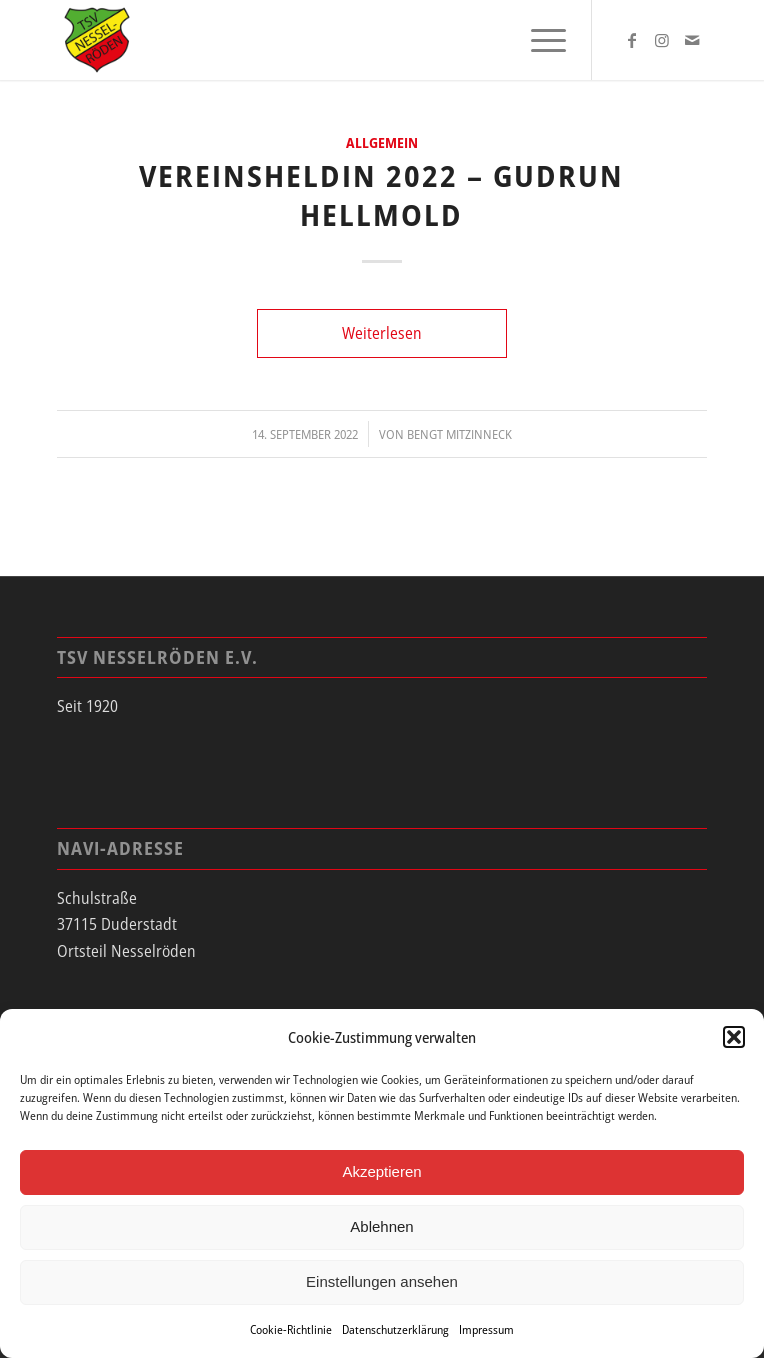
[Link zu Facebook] (632, 40)
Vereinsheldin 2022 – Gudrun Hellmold (381, 195)
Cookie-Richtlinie (291, 1329)
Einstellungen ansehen (382, 1281)
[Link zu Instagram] (662, 40)
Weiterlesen (382, 333)
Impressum (486, 1329)
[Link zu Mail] (692, 40)
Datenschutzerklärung (395, 1329)
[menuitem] (538, 40)
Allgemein (382, 142)
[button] (734, 1037)
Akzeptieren (381, 1171)
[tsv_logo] (317, 40)
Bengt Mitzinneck (459, 434)
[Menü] (538, 40)
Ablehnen (381, 1226)
